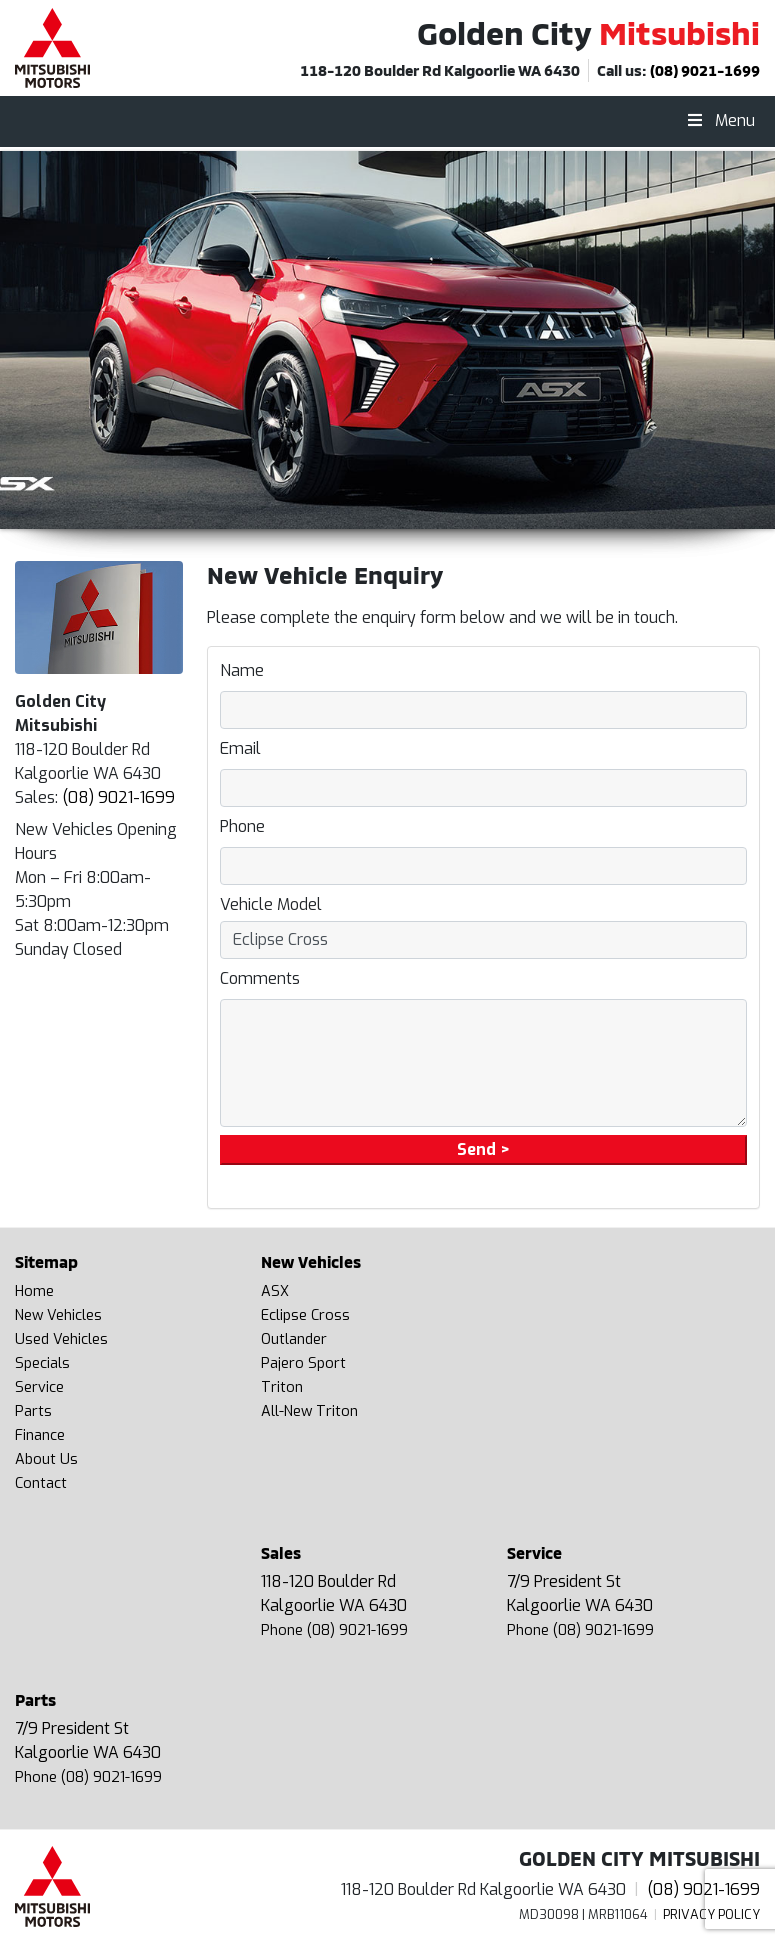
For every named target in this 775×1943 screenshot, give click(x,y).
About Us (46, 1459)
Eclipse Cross (305, 1315)
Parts (33, 1411)
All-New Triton (309, 1411)
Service (39, 1387)
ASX (275, 1291)
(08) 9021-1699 (705, 70)
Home (34, 1291)
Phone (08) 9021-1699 (334, 1630)
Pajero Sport (303, 1363)
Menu (720, 120)
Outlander (294, 1339)
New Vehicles (58, 1315)
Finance (40, 1435)
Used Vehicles (61, 1339)
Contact (41, 1483)
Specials (42, 1363)
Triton (282, 1387)
